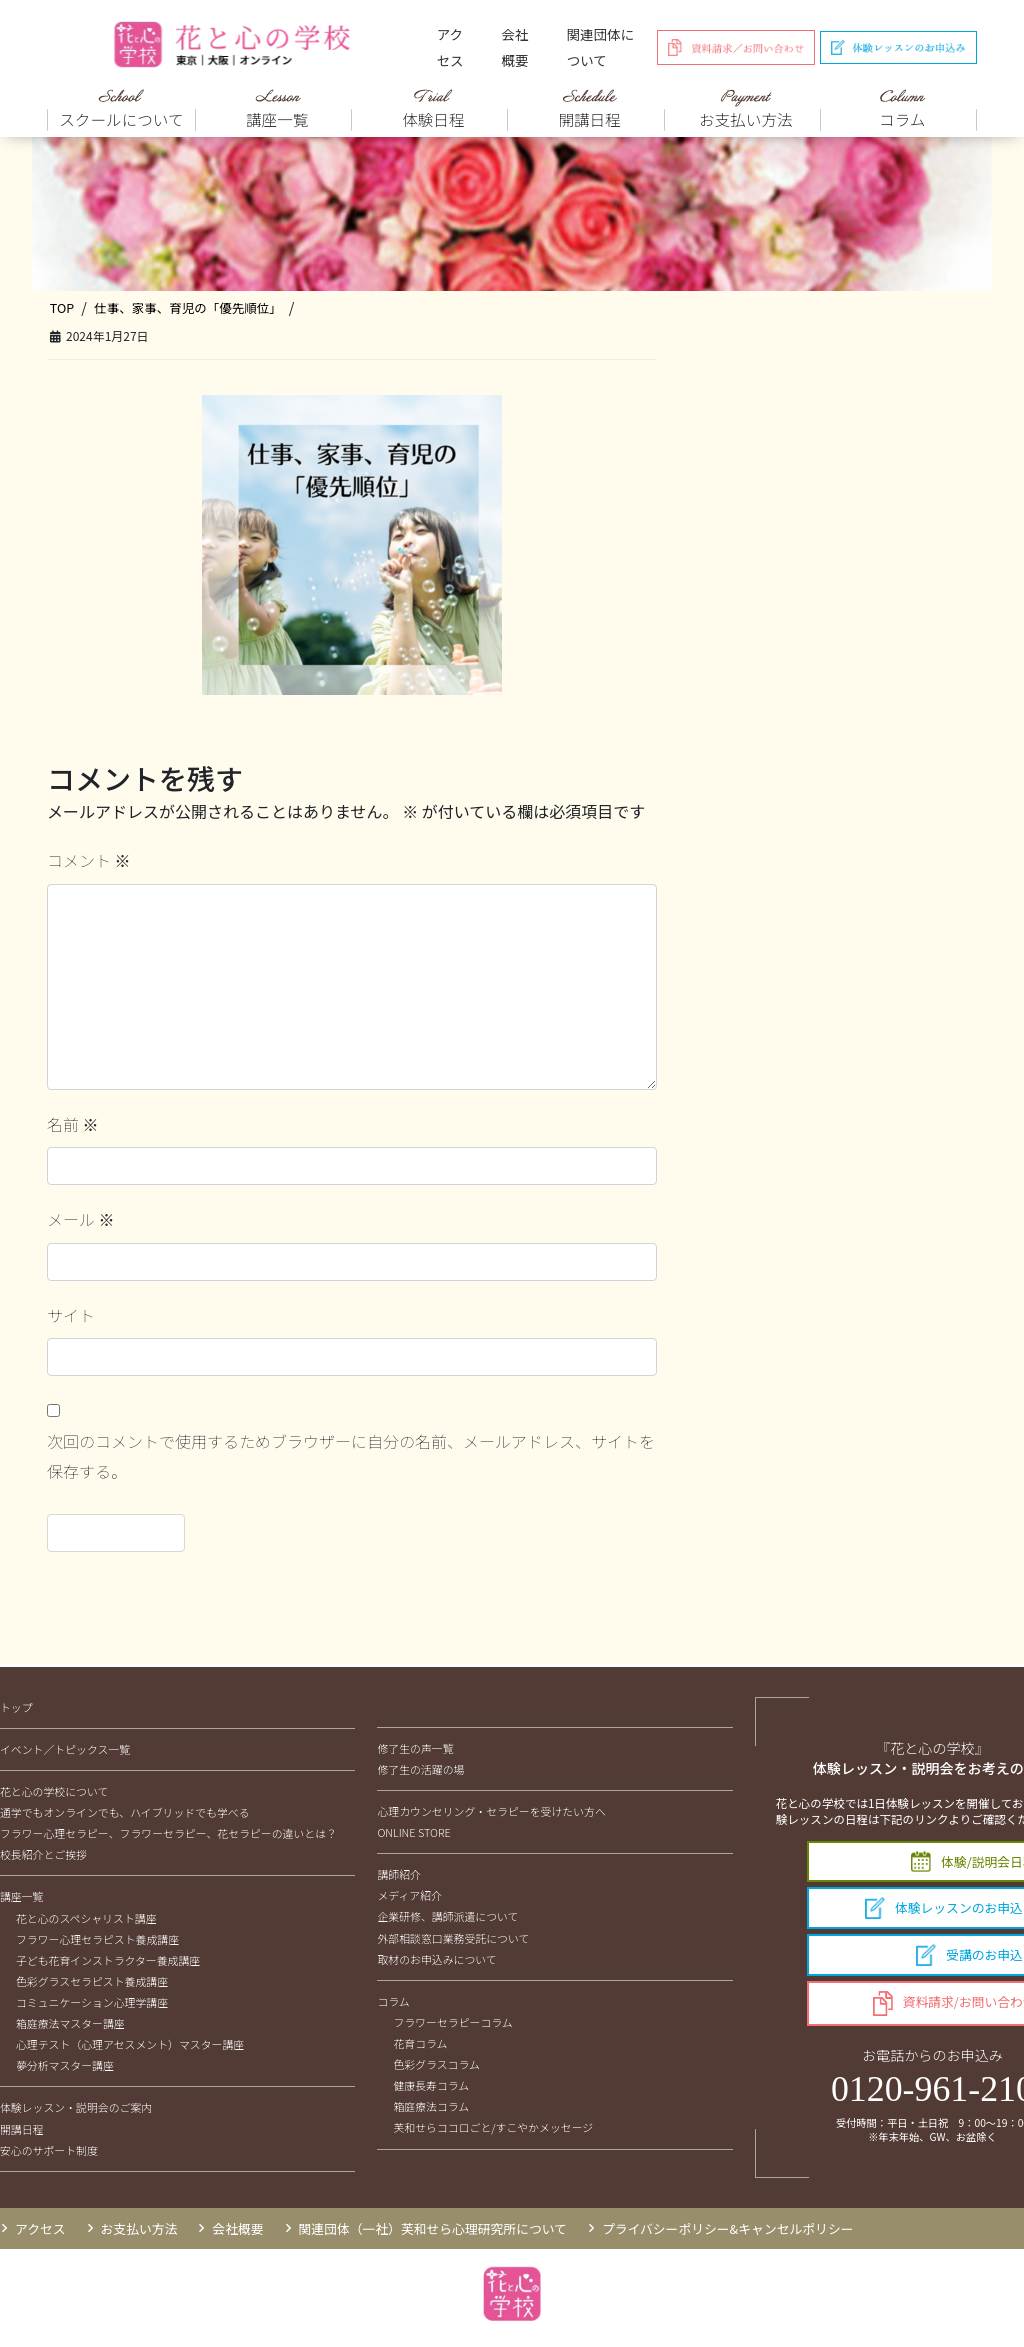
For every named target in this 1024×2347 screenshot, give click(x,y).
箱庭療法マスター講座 (70, 2023)
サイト (71, 1315)
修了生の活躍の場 (420, 1769)
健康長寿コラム (431, 2085)
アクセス (450, 47)
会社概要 (514, 47)
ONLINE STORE (413, 1832)
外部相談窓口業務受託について (453, 1938)
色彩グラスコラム (436, 2064)
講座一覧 (22, 1896)
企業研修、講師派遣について (447, 1916)
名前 (73, 1124)
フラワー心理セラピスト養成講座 (97, 1939)
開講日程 (22, 2129)
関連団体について (600, 47)
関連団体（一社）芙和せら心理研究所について (433, 2228)
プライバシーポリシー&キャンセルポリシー (728, 2228)
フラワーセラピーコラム (452, 2022)
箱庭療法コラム (431, 2106)
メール (81, 1219)
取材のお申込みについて (436, 1959)
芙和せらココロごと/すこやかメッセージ (493, 2127)
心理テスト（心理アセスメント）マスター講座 (130, 2044)
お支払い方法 (139, 2228)
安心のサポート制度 (49, 2150)
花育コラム (420, 2043)
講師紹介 (399, 1874)
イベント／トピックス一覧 (65, 1749)
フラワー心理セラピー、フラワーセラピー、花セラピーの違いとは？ (168, 1833)
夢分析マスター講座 (65, 2065)
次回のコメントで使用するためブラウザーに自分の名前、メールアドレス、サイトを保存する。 (351, 1456)
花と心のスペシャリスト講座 (86, 1918)
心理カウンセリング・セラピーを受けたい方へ (491, 1811)
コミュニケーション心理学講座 (92, 2002)
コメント (89, 860)
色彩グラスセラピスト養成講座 (92, 1981)
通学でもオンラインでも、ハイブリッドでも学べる (125, 1812)
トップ (16, 1707)
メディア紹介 (409, 1895)
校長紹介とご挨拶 (43, 1854)
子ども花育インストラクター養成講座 (108, 1960)
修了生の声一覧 (415, 1748)
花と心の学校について (54, 1791)
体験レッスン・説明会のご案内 (76, 2107)
